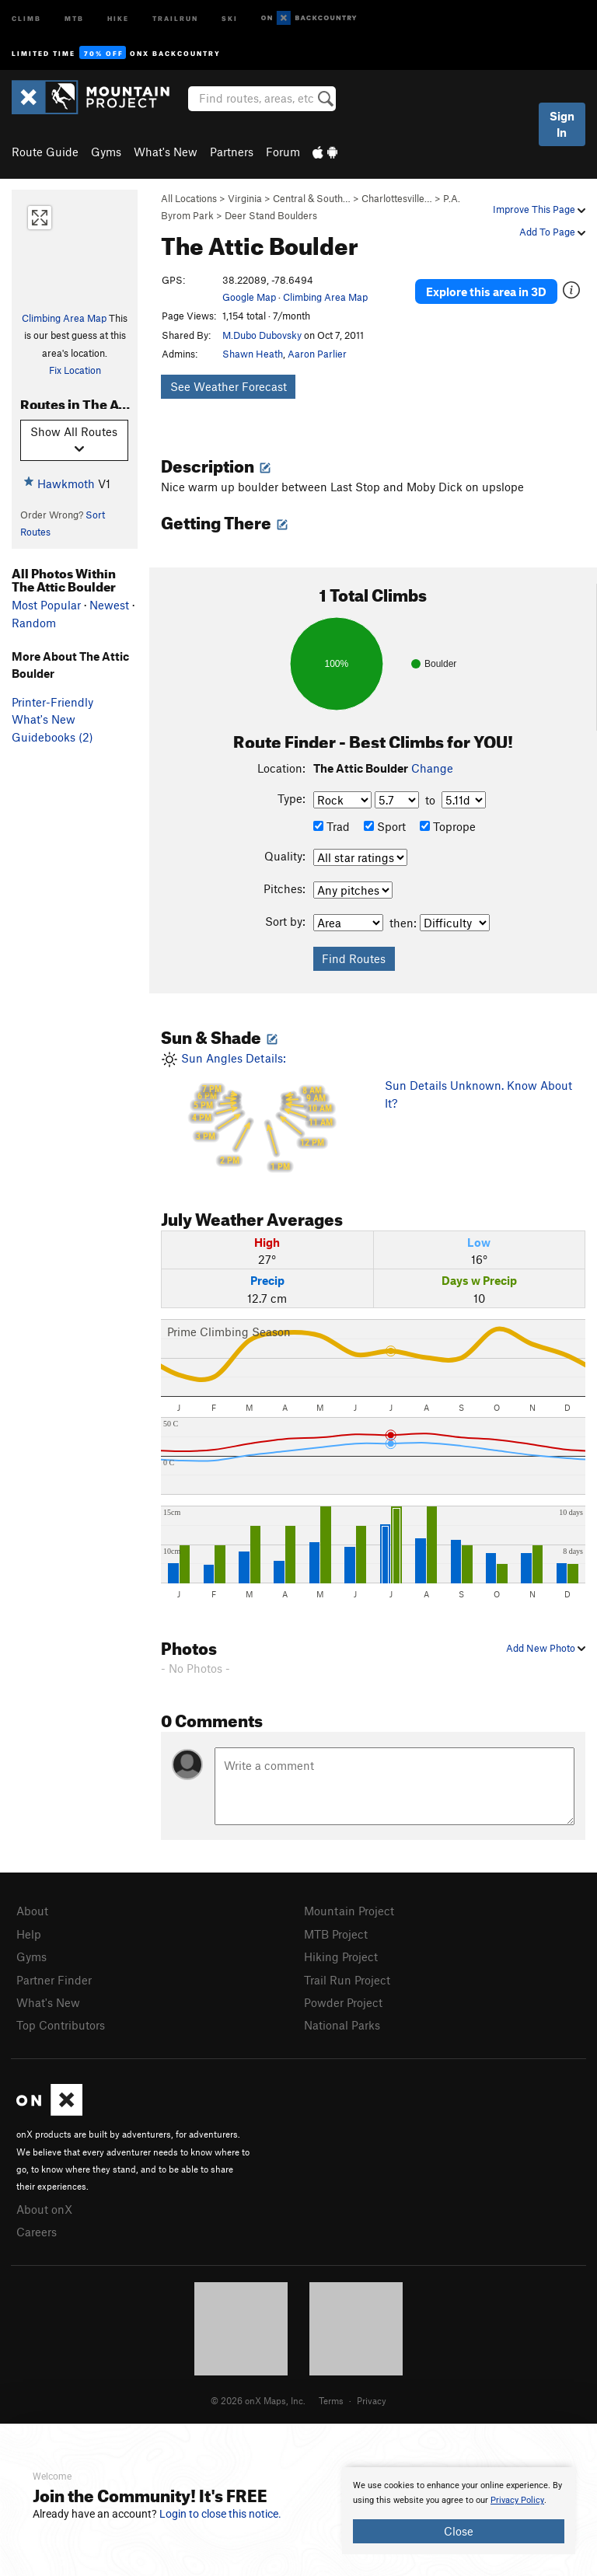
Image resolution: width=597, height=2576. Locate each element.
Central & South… (312, 198)
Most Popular (46, 605)
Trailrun (175, 17)
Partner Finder (54, 1980)
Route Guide (45, 152)
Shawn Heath (252, 353)
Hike (118, 17)
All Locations (189, 198)
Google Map (249, 297)
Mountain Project (349, 1911)
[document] (458, 2510)
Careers (36, 2232)
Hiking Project (341, 1956)
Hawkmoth (66, 483)
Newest (109, 605)
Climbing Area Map (64, 318)
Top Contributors (60, 2025)
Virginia (245, 198)
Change (432, 768)
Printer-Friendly (52, 702)
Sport (385, 826)
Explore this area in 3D (486, 291)
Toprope (448, 826)
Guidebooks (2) (52, 737)
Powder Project (343, 2002)
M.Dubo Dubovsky (262, 335)
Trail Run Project (347, 1980)
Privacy (371, 2400)
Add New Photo (545, 1648)
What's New (165, 152)
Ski (230, 17)
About (32, 1911)
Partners (231, 152)
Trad (331, 826)
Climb (26, 17)
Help (28, 1934)
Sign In (562, 124)
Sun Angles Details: (261, 1113)
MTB (74, 17)
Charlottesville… (396, 198)
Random (34, 623)
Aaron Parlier (317, 353)
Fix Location (75, 370)
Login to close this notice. (220, 2514)
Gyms (106, 152)
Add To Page (552, 231)
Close (458, 2531)
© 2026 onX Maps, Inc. (258, 2400)
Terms (331, 2400)
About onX (44, 2209)
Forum (283, 152)
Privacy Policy (517, 2500)
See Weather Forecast (228, 386)
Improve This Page (539, 209)
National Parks (342, 2025)
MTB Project (336, 1934)
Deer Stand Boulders (271, 215)
